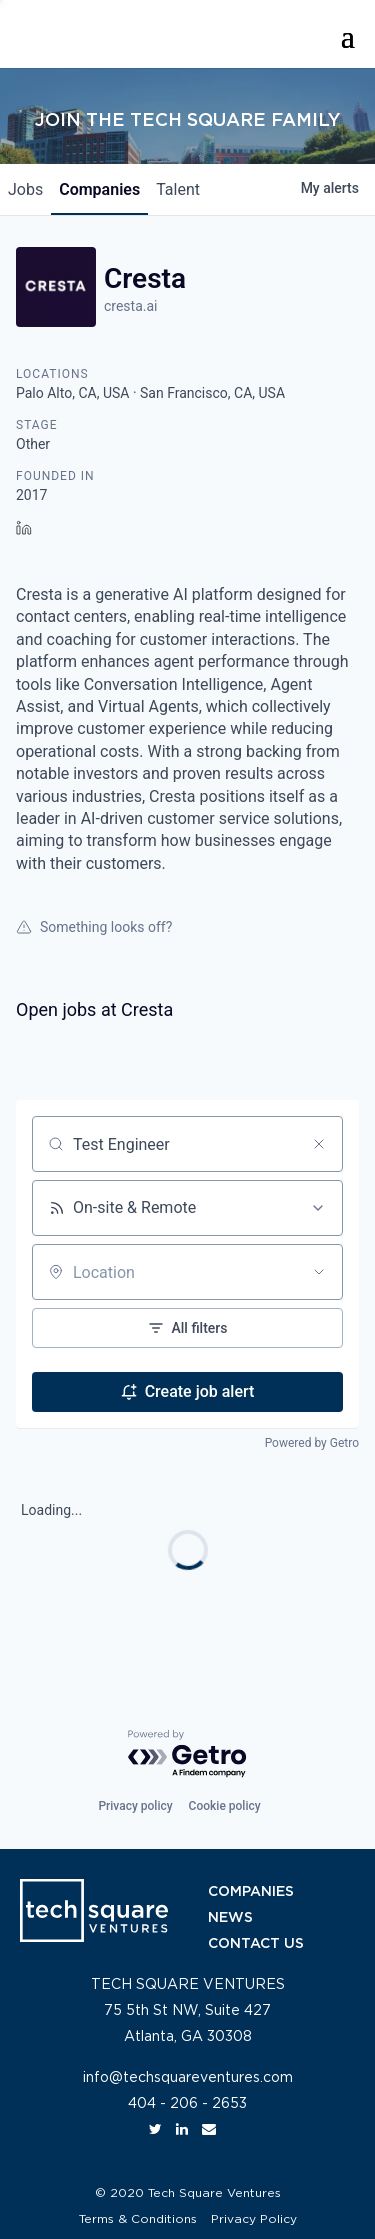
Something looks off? (94, 927)
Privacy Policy (254, 2219)
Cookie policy (225, 1806)
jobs (25, 189)
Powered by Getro (312, 1443)
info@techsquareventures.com (188, 2078)
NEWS (230, 1918)
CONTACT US (256, 1944)
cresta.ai (131, 306)
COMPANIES (251, 1892)
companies (99, 189)
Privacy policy (135, 1806)
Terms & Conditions (138, 2219)
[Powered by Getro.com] (188, 1754)
